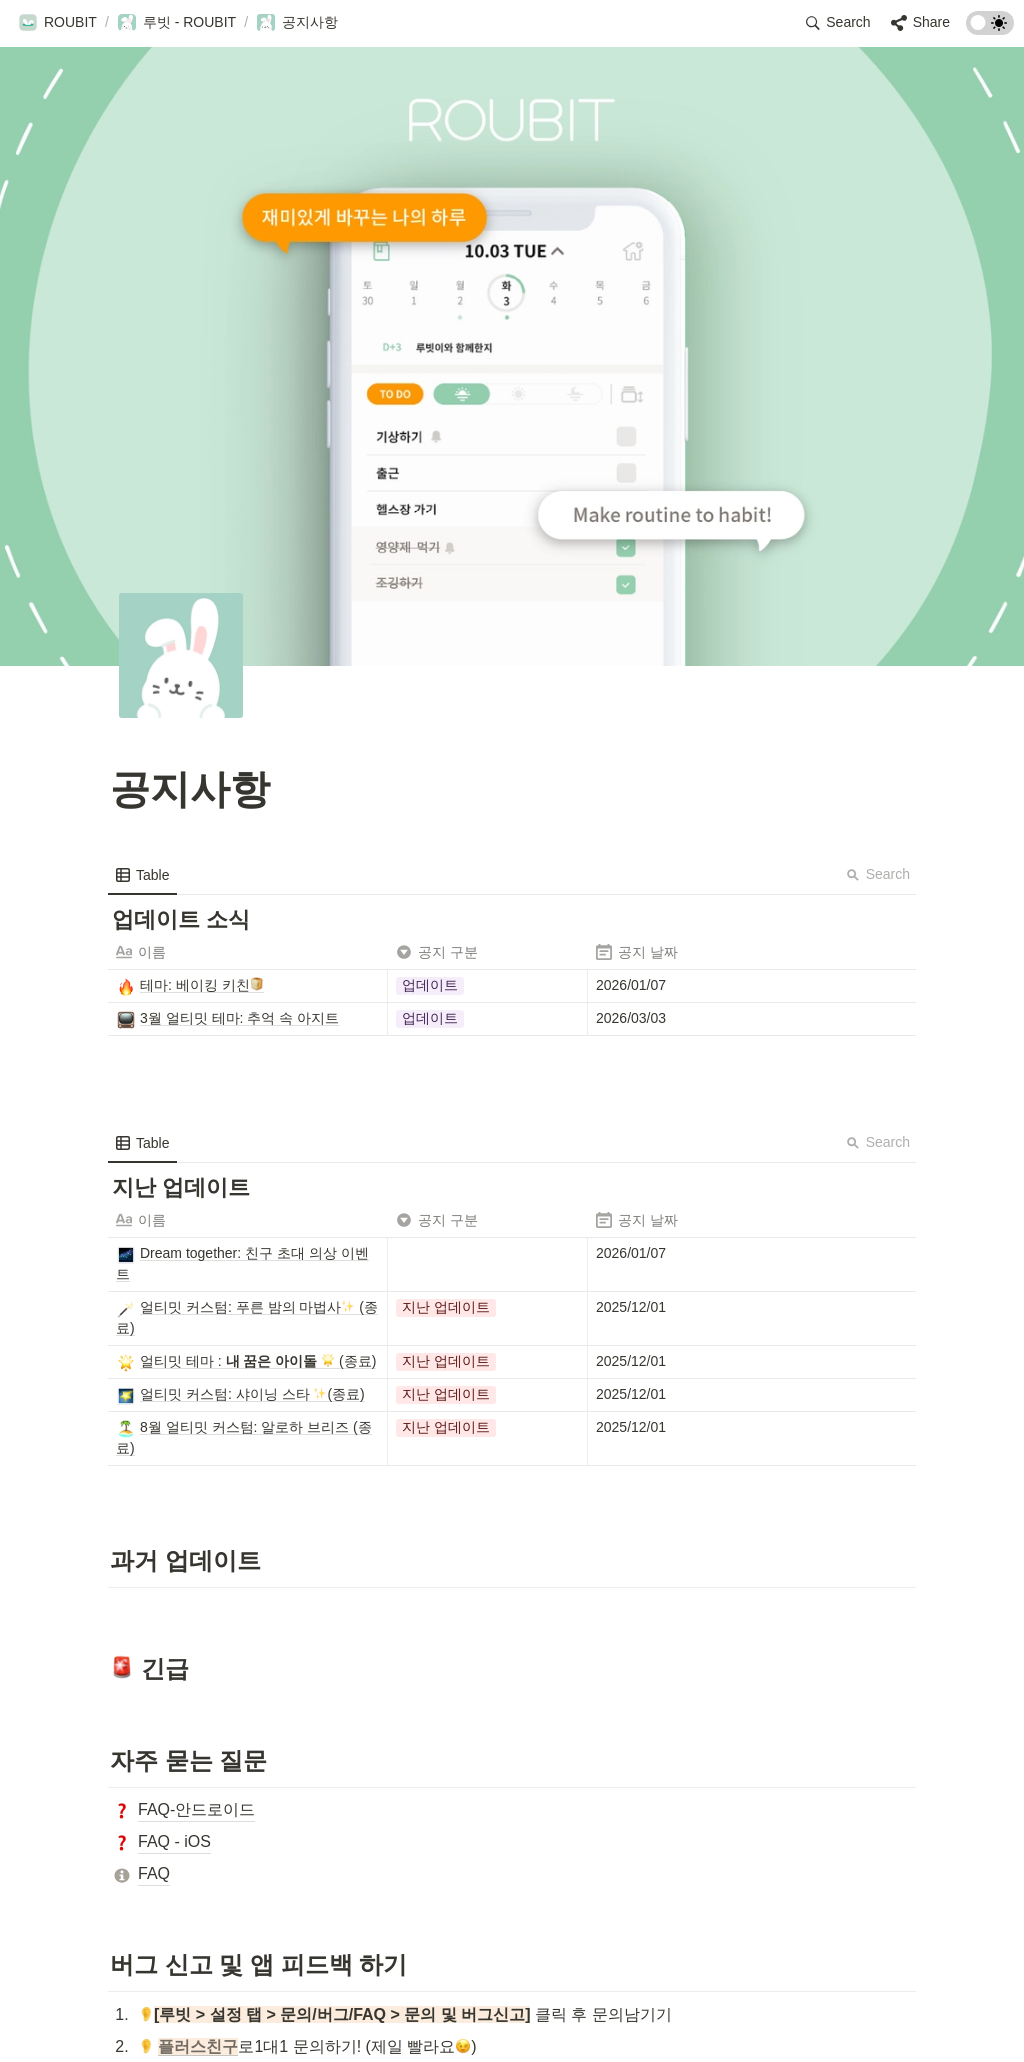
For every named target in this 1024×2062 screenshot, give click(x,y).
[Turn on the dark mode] (990, 29)
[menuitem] (142, 875)
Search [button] (878, 874)
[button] (57, 23)
